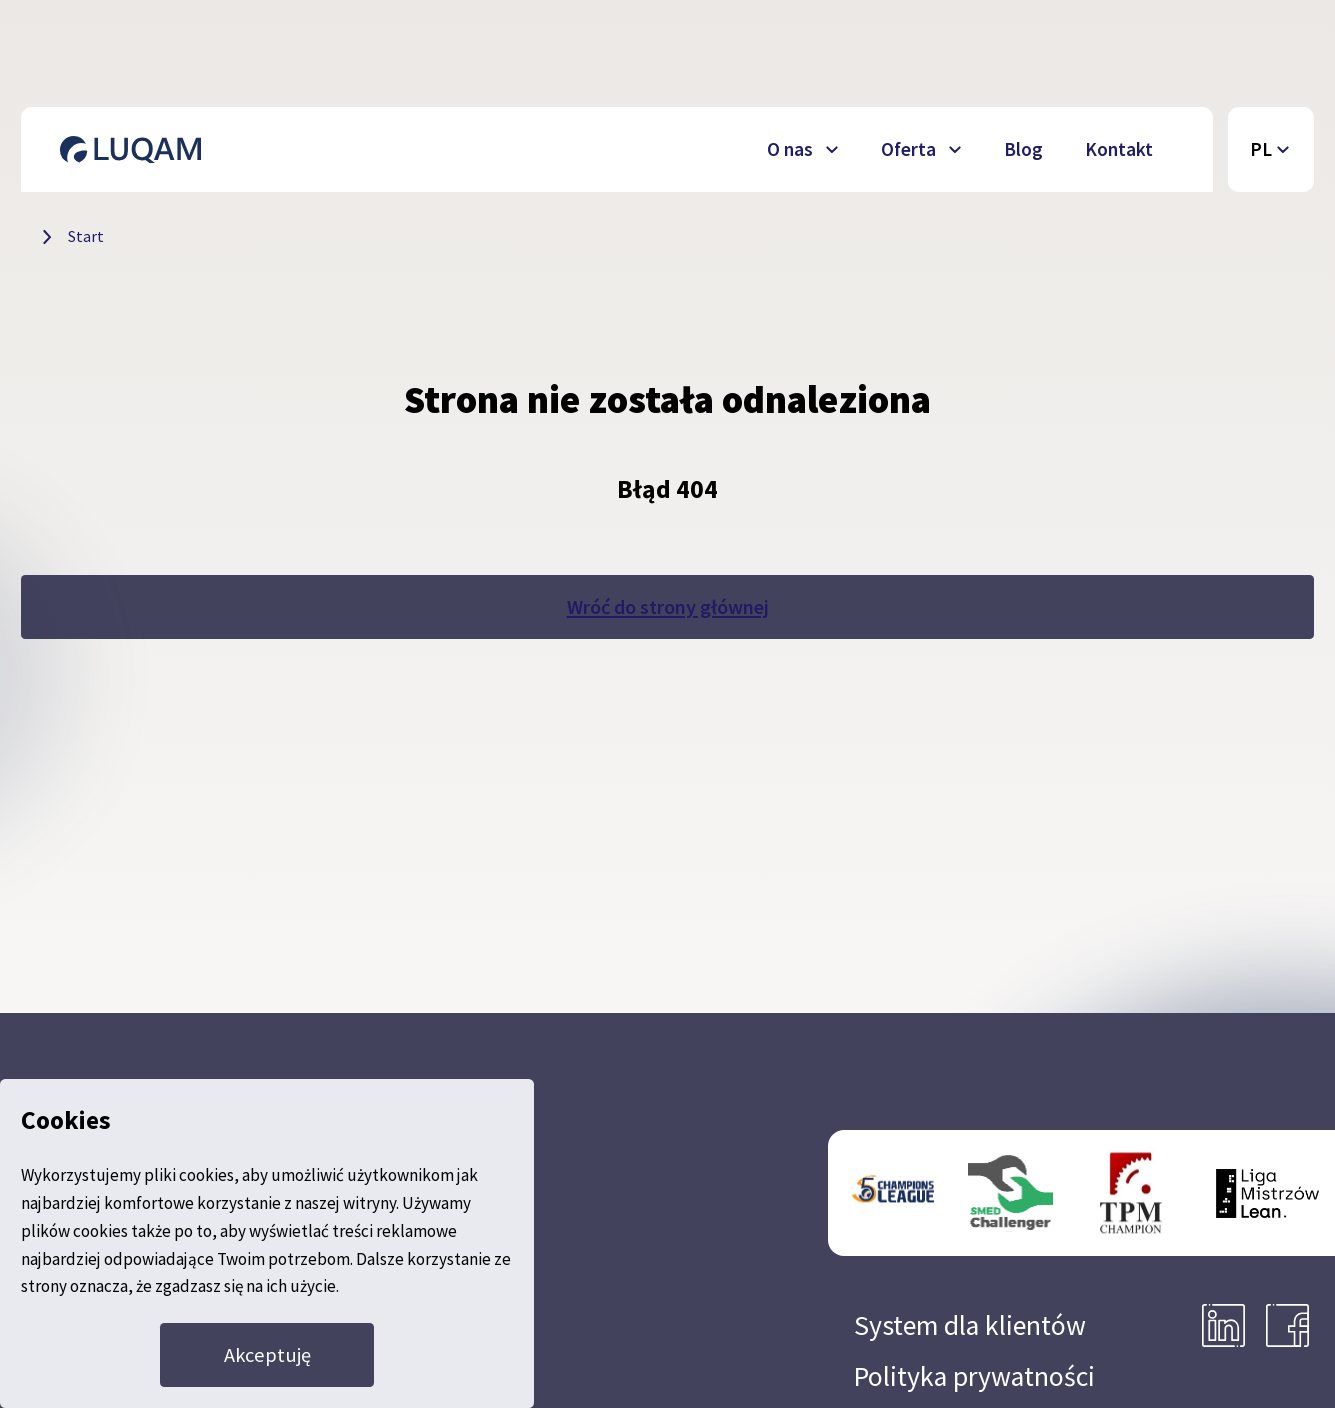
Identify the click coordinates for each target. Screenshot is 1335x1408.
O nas (790, 149)
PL (1261, 149)
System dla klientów (970, 1325)
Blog (1023, 149)
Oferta (908, 149)
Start (86, 236)
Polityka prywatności (974, 1376)
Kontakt (1119, 149)
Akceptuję (267, 1355)
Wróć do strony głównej (668, 607)
